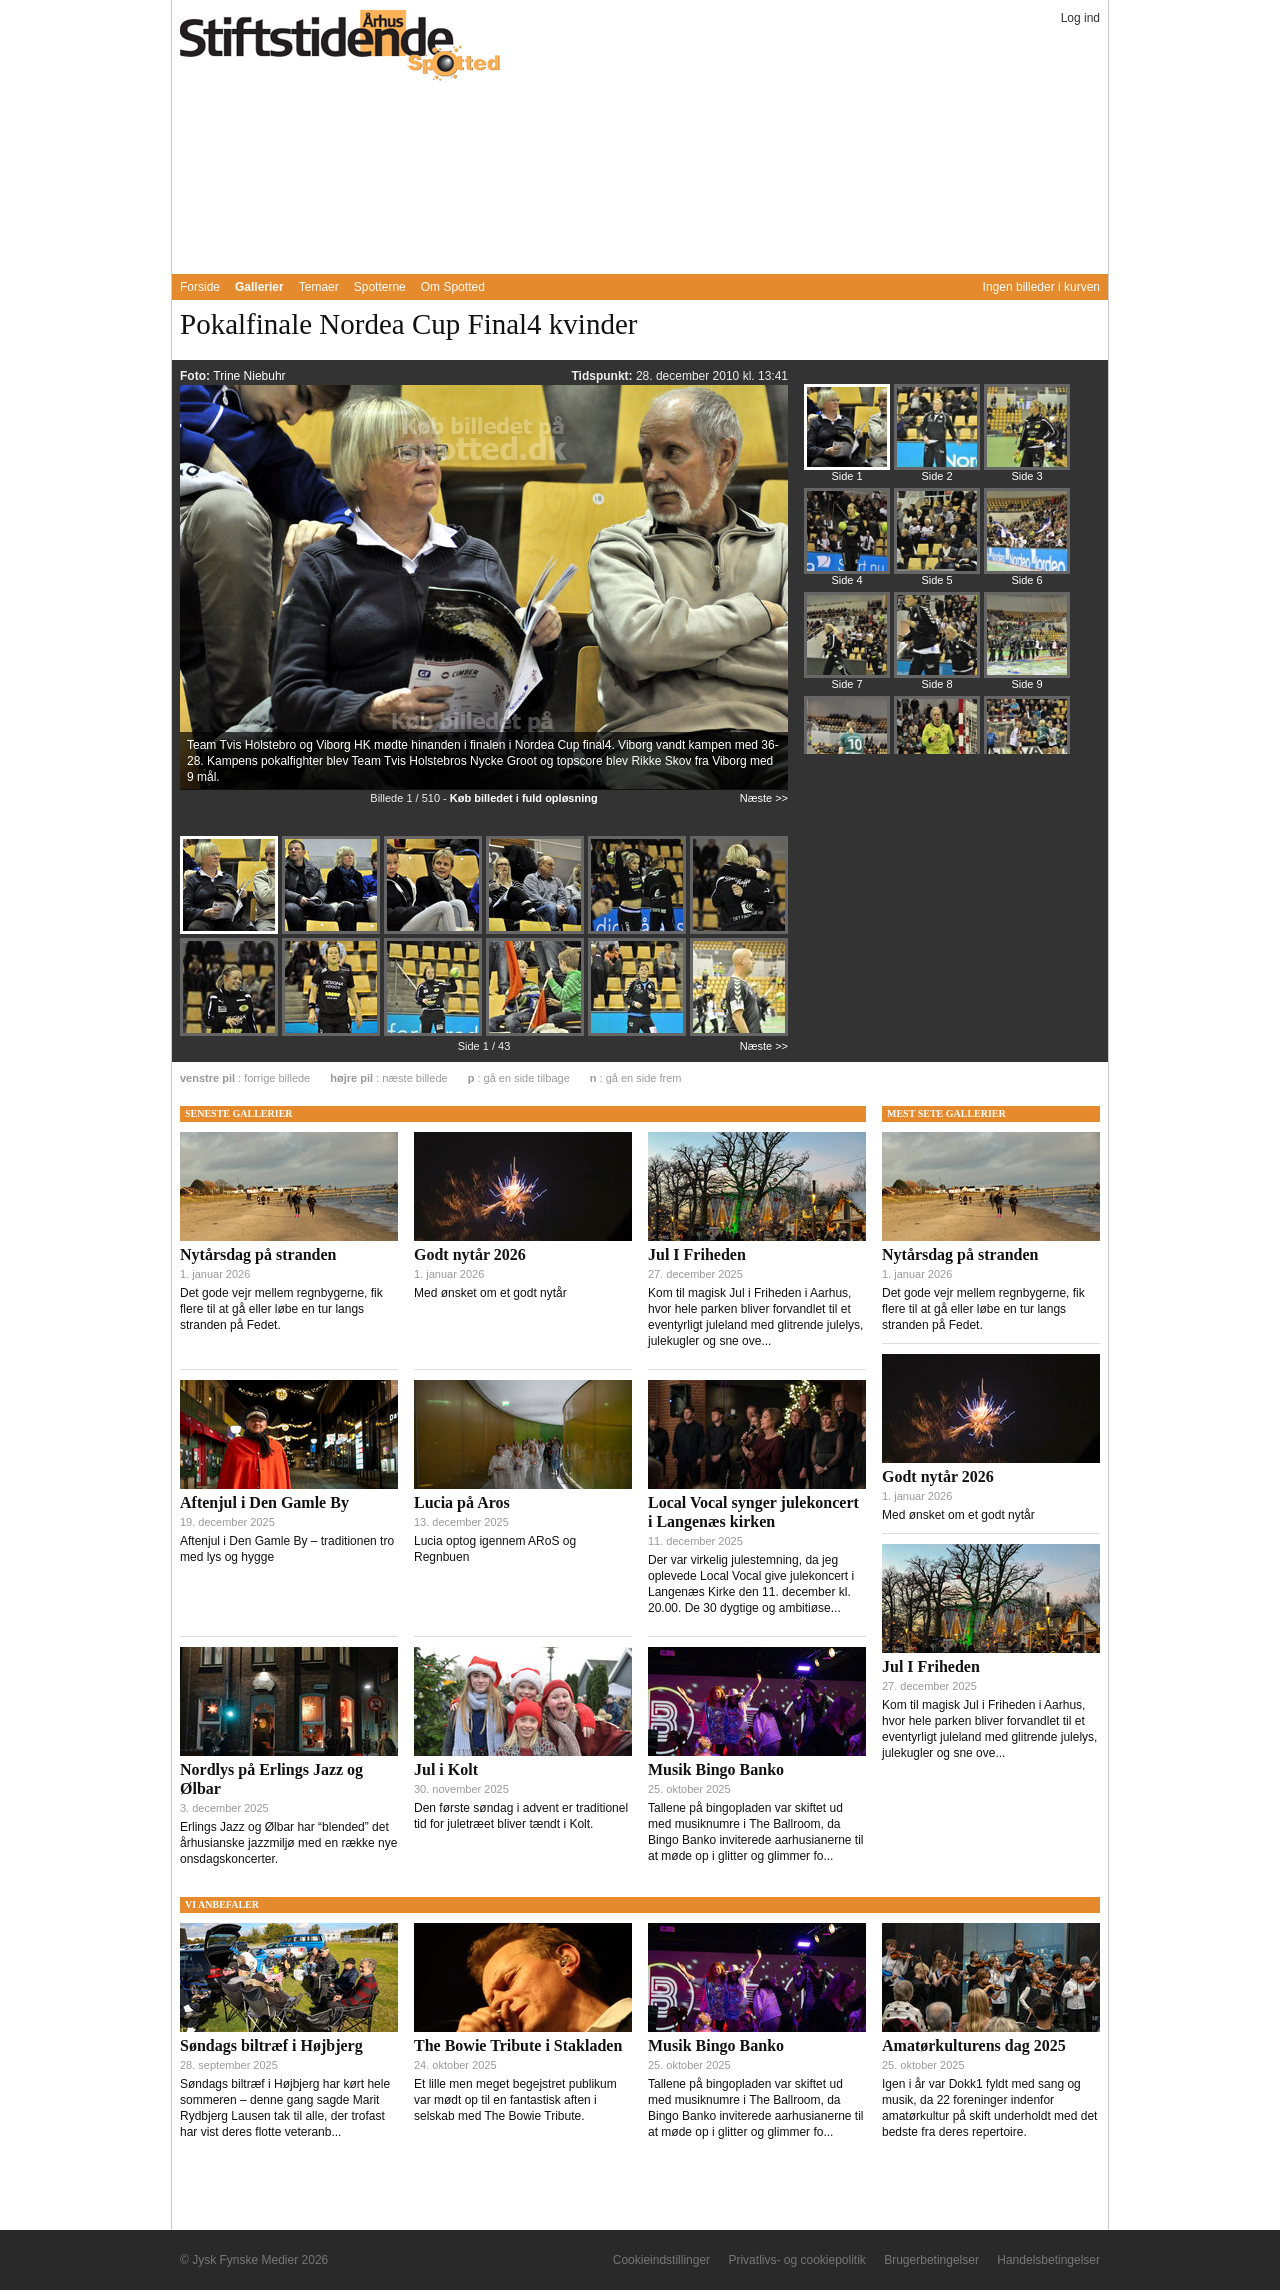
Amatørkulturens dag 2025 (974, 2045)
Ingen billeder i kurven (1041, 287)
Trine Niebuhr (249, 376)
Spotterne (380, 287)
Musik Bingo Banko (716, 1769)
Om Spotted (453, 287)
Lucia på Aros (462, 1502)
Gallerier (259, 287)
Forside (200, 287)
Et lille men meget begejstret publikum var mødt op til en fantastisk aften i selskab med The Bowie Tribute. (515, 2100)
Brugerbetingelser (931, 2260)
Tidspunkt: (603, 376)
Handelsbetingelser (1048, 2260)
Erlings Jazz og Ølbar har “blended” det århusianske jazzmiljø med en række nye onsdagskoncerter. (288, 1843)
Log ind (1080, 18)
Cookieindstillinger (661, 2260)
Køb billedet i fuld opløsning (524, 798)
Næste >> (764, 798)
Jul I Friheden (697, 1254)
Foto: (196, 376)
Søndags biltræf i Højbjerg (271, 2045)
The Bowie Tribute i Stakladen (518, 2045)
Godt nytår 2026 (470, 1254)
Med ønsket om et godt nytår (490, 1293)
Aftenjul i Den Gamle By (264, 1502)
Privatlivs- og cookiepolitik (796, 2260)
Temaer (319, 287)
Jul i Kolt (446, 1769)
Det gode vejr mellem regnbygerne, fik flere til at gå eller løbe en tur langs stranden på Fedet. (281, 1309)
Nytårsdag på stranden (258, 1254)
